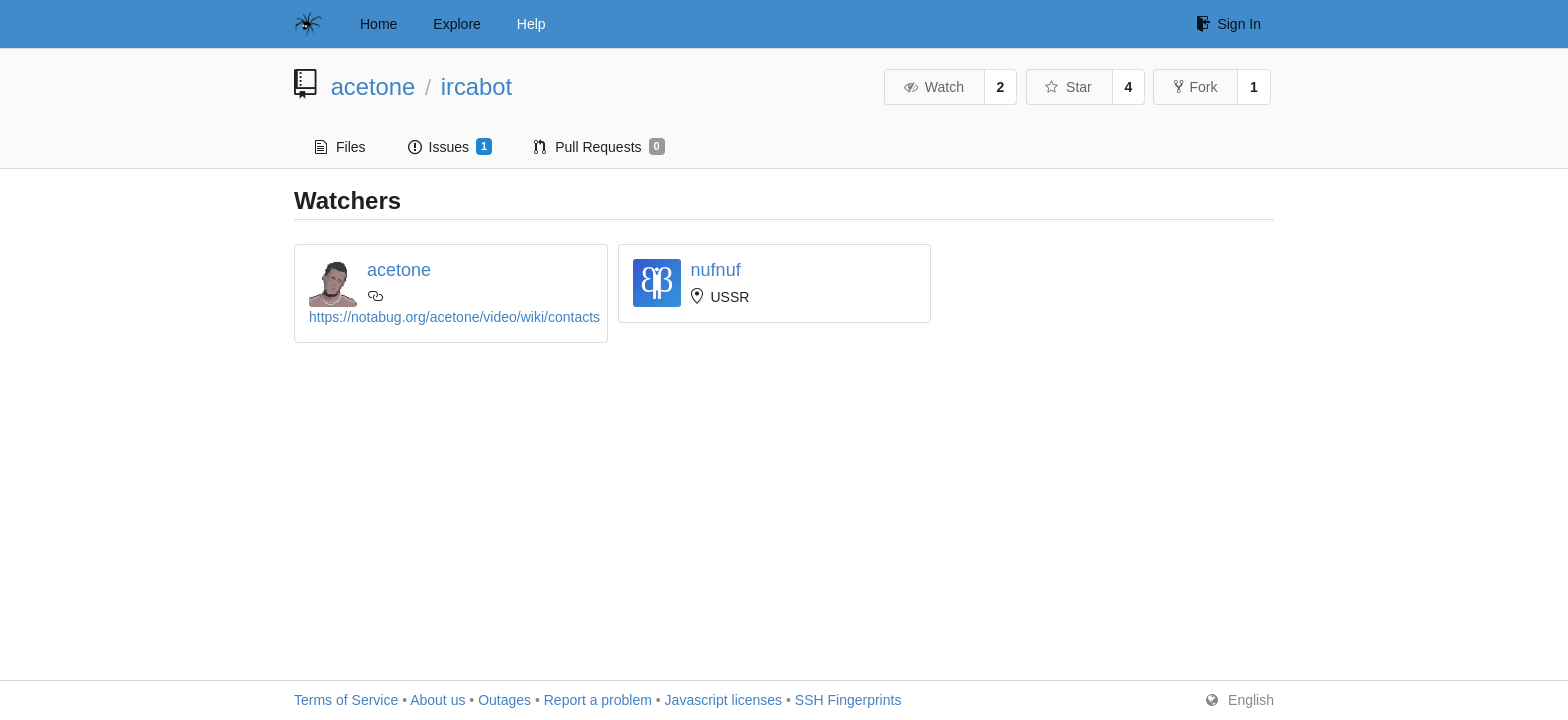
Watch (933, 87)
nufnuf (716, 270)
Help (531, 24)
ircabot (476, 86)
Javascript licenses (724, 700)
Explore (456, 24)
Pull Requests (599, 147)
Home (378, 24)
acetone (373, 86)
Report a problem (598, 700)
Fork (1195, 87)
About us (437, 700)
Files (340, 147)
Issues (450, 147)
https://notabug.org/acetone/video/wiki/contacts (454, 317)
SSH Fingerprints (848, 700)
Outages (504, 700)
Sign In (1228, 24)
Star (1068, 87)
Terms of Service (346, 700)
